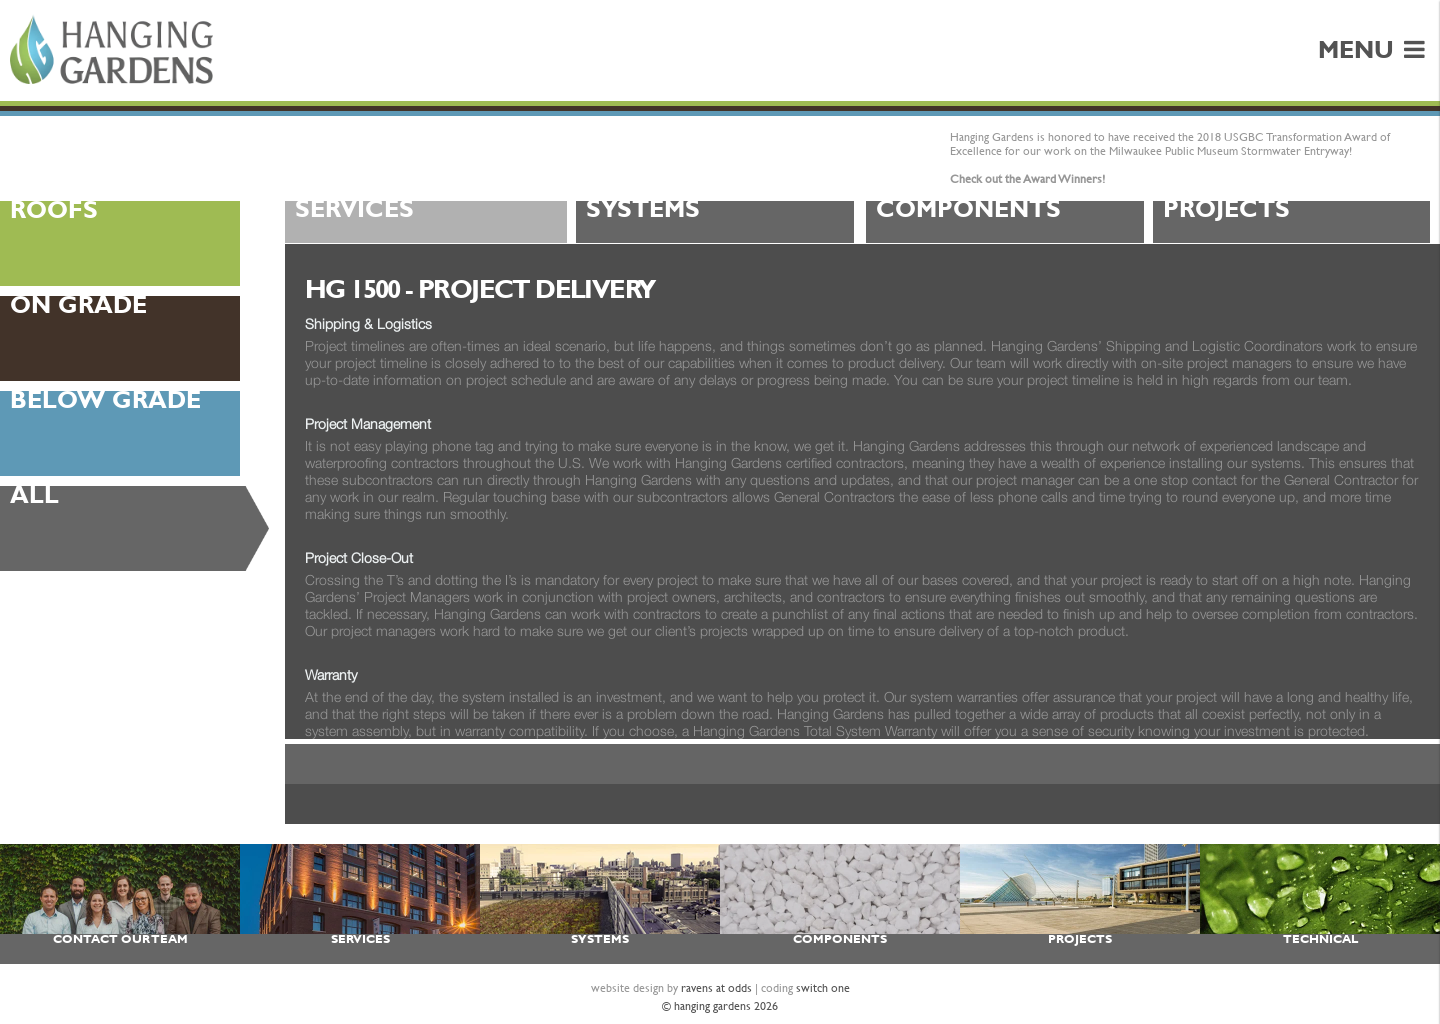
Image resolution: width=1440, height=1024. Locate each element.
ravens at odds (716, 988)
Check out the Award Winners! (1027, 179)
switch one (823, 988)
